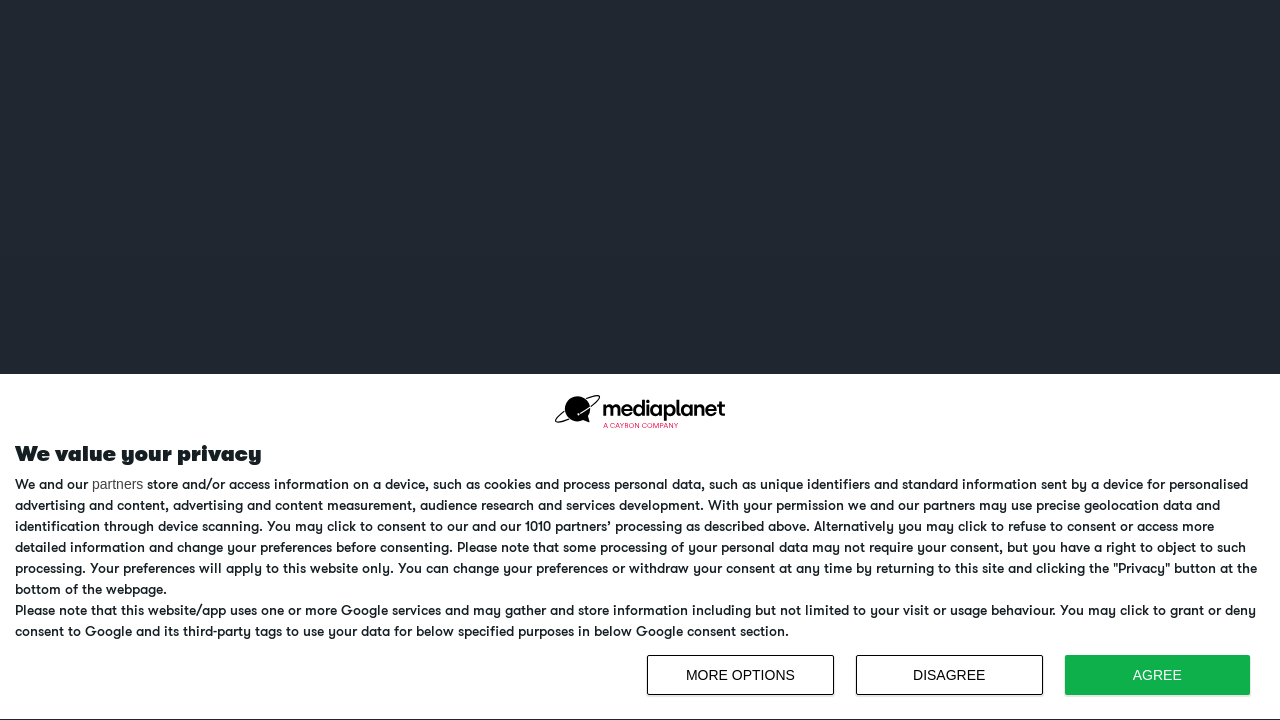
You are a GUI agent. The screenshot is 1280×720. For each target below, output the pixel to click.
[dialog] (640, 547)
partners (117, 484)
